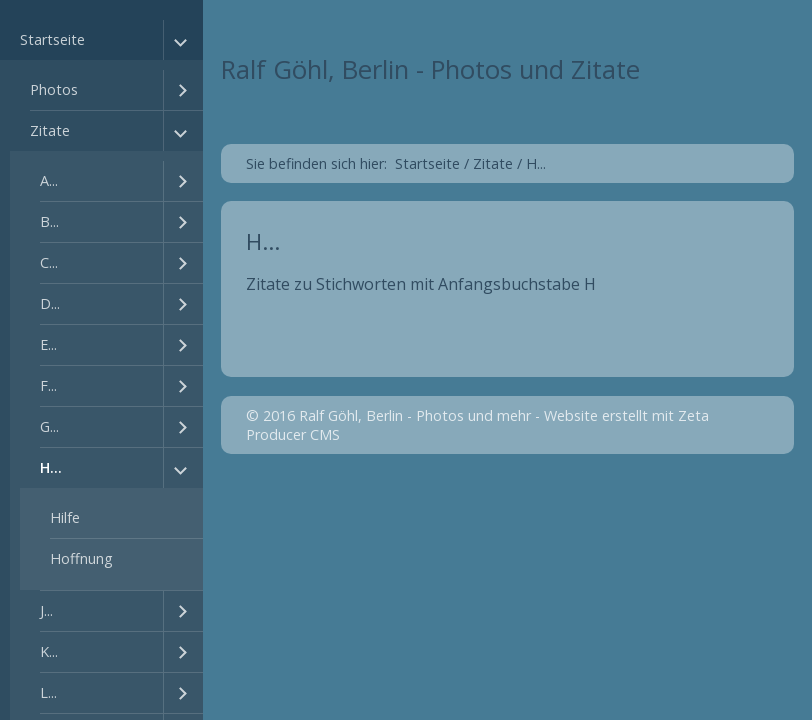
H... (51, 467)
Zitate (50, 130)
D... (50, 303)
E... (48, 344)
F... (48, 385)
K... (49, 651)
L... (48, 692)
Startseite (52, 39)
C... (49, 262)
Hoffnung (81, 558)
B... (49, 221)
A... (49, 180)
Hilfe (65, 517)
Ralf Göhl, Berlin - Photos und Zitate (430, 69)
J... (46, 610)
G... (49, 426)
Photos (54, 89)
